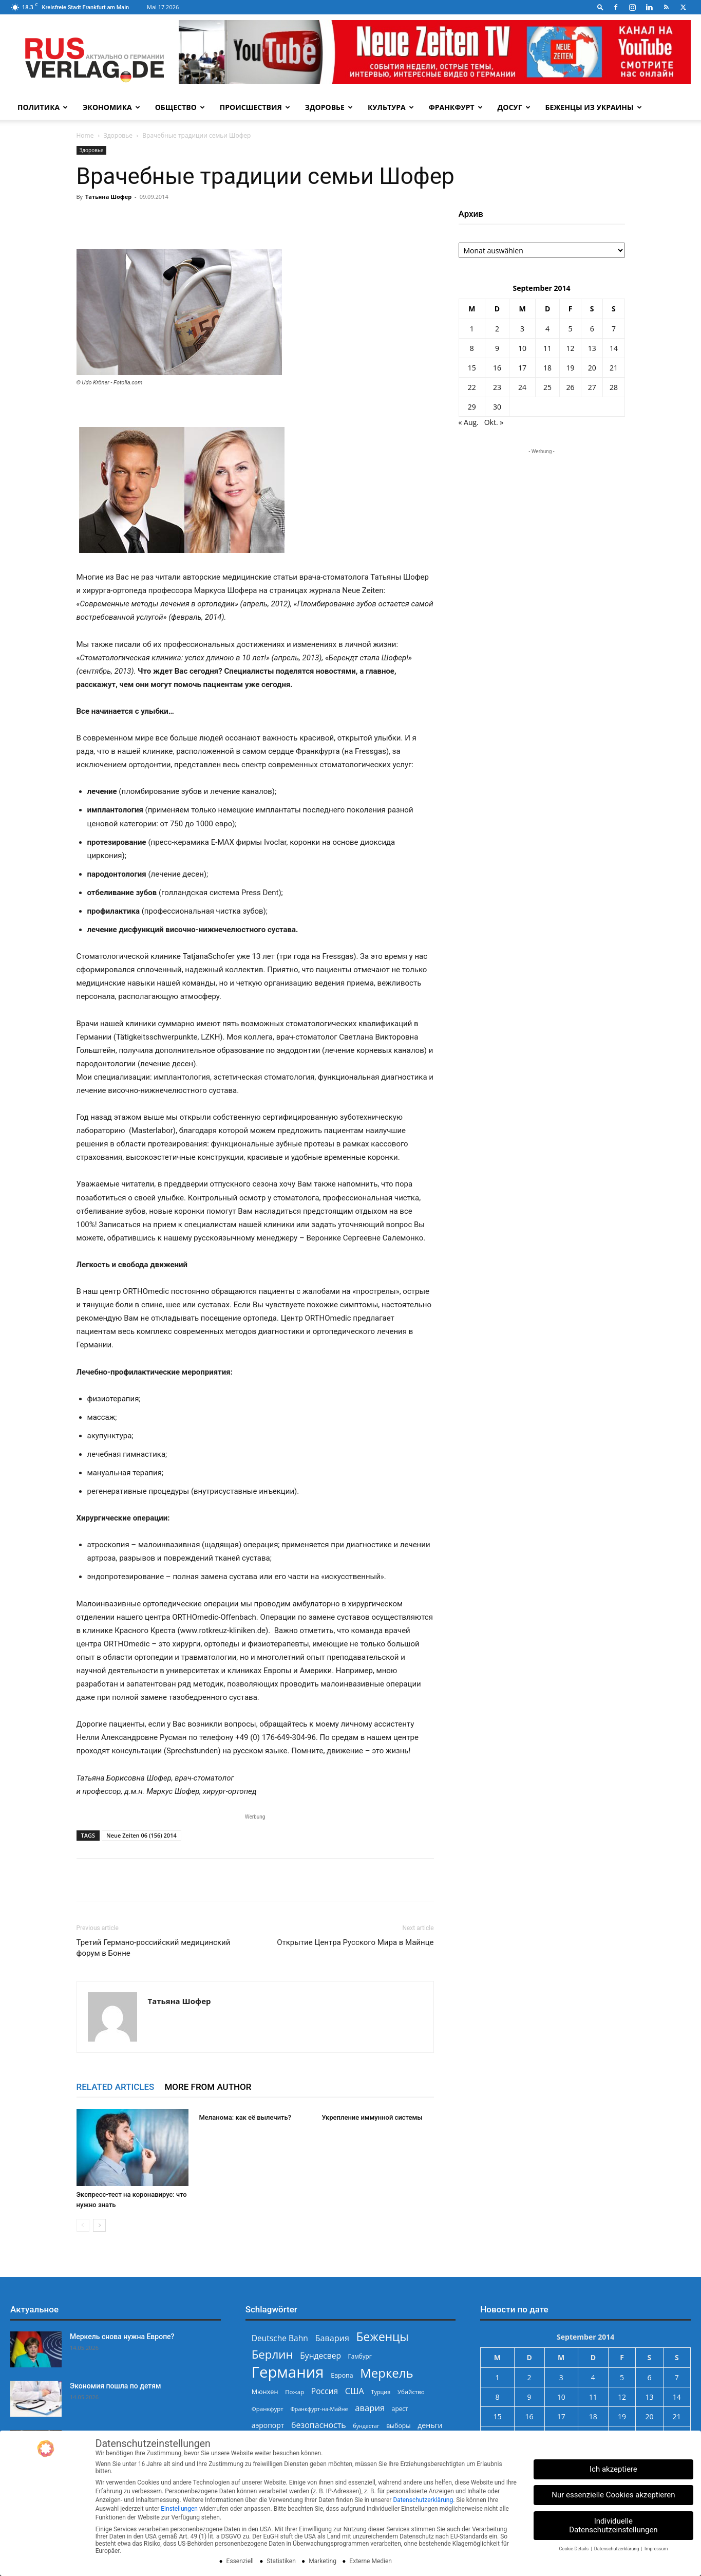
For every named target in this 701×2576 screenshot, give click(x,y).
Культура (391, 107)
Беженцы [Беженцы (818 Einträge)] (382, 2336)
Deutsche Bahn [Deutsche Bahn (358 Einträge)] (280, 2338)
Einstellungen (179, 2508)
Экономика (111, 107)
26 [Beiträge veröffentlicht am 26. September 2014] (570, 387)
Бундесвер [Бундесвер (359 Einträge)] (320, 2355)
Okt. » (494, 422)
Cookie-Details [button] (574, 2548)
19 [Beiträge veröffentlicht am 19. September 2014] (570, 368)
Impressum (656, 2548)
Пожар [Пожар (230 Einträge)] (294, 2392)
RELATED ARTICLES (116, 2087)
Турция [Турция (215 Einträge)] (380, 2392)
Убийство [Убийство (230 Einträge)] (411, 2392)
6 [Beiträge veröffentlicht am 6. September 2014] (592, 328)
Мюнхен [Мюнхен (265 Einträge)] (265, 2391)
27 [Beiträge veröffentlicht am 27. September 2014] (592, 387)
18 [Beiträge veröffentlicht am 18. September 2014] (547, 368)
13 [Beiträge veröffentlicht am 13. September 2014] (592, 348)
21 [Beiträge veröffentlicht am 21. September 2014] (614, 368)
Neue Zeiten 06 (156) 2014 (141, 1835)
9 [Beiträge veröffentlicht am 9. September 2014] (497, 348)
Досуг (514, 107)
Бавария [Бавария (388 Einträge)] (332, 2338)
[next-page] (99, 2225)
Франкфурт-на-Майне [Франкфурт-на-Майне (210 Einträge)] (319, 2409)
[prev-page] (83, 2225)
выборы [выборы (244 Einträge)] (398, 2425)
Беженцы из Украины (593, 107)
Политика (42, 107)
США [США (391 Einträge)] (354, 2391)
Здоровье (329, 107)
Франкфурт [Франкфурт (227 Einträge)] (267, 2409)
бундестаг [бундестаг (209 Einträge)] (366, 2426)
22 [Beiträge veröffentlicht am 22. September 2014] (472, 387)
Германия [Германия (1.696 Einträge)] (288, 2372)
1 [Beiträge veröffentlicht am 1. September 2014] (472, 328)
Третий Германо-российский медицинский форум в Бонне (154, 1948)
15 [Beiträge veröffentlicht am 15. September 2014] (472, 368)
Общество (180, 107)
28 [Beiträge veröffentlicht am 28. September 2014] (614, 387)
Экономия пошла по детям (115, 2386)
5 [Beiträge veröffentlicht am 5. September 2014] (571, 328)
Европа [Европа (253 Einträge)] (342, 2375)
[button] (600, 7)
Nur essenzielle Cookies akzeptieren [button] (613, 2494)
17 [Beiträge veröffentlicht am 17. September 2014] (522, 368)
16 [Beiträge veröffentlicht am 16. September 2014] (497, 368)
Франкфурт (456, 107)
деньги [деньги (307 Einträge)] (430, 2425)
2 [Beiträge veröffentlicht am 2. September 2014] (497, 328)
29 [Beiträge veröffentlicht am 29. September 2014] (472, 407)
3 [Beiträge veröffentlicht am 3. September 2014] (522, 328)
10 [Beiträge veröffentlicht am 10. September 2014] (522, 348)
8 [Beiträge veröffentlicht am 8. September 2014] (472, 348)
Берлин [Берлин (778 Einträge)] (272, 2354)
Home (85, 135)
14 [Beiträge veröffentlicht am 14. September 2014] (614, 348)
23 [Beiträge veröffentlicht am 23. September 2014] (497, 387)
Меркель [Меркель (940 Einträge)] (386, 2372)
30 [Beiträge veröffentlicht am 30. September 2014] (497, 407)
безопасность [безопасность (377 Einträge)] (318, 2425)
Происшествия (255, 107)
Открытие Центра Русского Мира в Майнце (355, 1942)
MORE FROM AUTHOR (207, 2087)
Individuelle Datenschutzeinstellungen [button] (613, 2525)
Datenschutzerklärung (423, 2500)
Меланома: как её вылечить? (245, 2117)
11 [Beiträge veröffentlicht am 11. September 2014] (547, 348)
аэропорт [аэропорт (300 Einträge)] (268, 2425)
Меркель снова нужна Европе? (122, 2336)
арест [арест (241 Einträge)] (400, 2408)
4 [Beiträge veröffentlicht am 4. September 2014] (547, 328)
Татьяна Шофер (108, 196)
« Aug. (469, 422)
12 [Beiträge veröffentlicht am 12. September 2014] (570, 348)
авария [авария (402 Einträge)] (370, 2407)
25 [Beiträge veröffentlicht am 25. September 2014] (547, 387)
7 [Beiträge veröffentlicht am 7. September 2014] (614, 328)
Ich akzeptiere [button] (613, 2469)
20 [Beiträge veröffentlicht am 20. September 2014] (592, 368)
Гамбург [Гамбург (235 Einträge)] (360, 2356)
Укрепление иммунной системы (372, 2117)
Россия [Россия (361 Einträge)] (324, 2391)
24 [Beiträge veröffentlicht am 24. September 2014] (522, 387)
